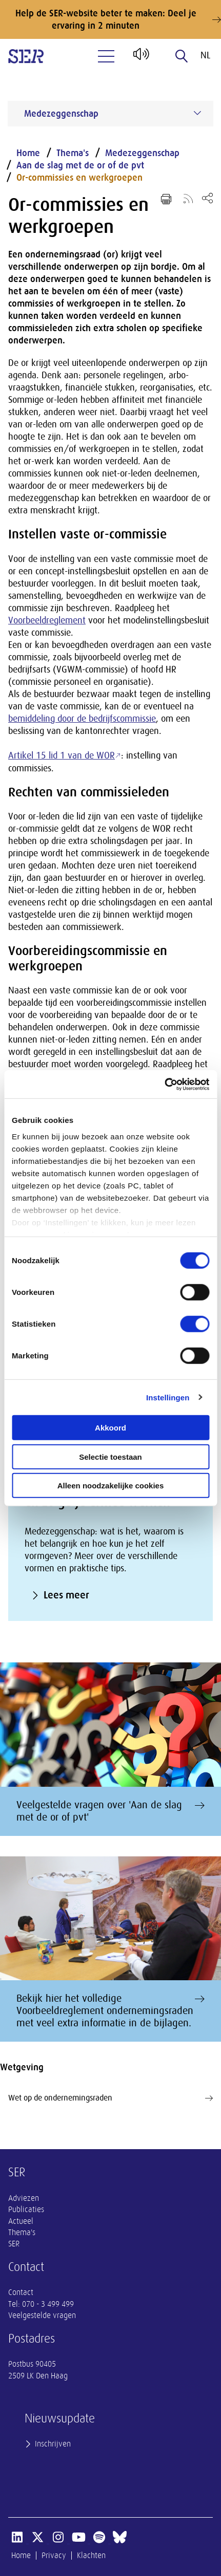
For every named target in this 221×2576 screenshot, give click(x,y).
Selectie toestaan (110, 1456)
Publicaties (26, 2209)
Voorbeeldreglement (47, 620)
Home (28, 153)
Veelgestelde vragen (42, 2315)
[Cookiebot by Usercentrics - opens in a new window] (164, 1084)
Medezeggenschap (142, 153)
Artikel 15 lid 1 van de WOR (61, 755)
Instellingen (168, 1397)
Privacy (54, 2555)
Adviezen (23, 2198)
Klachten (91, 2555)
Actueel (20, 2221)
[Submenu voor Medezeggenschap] (197, 113)
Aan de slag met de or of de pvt (80, 165)
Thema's (72, 153)
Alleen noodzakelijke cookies (110, 1485)
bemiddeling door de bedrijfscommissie (82, 718)
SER (13, 2243)
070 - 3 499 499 (48, 2304)
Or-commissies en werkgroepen (79, 177)
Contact (20, 2292)
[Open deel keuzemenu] (207, 197)
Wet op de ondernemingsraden (110, 2098)
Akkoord (110, 1427)
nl (205, 55)
